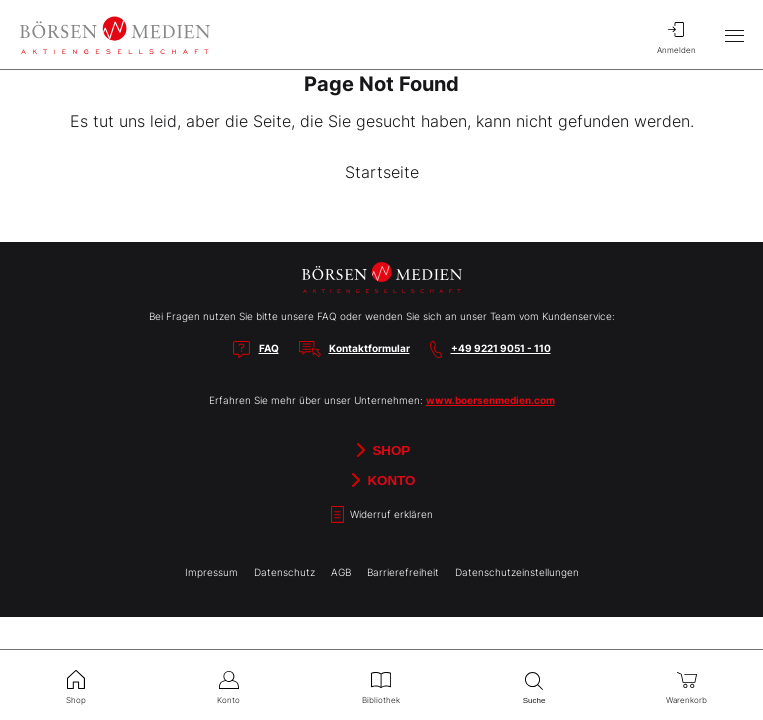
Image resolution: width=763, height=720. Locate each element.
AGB (341, 572)
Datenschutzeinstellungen (517, 572)
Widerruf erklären (382, 514)
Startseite (382, 172)
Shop (381, 450)
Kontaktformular (369, 348)
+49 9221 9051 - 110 (501, 348)
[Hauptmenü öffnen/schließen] (734, 35)
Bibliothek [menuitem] (381, 685)
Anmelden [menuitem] (676, 35)
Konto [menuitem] (229, 685)
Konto (382, 480)
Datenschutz (284, 572)
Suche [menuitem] (534, 685)
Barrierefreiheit (403, 572)
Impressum (211, 572)
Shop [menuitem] (76, 685)
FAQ (269, 348)
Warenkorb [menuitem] (686, 685)
